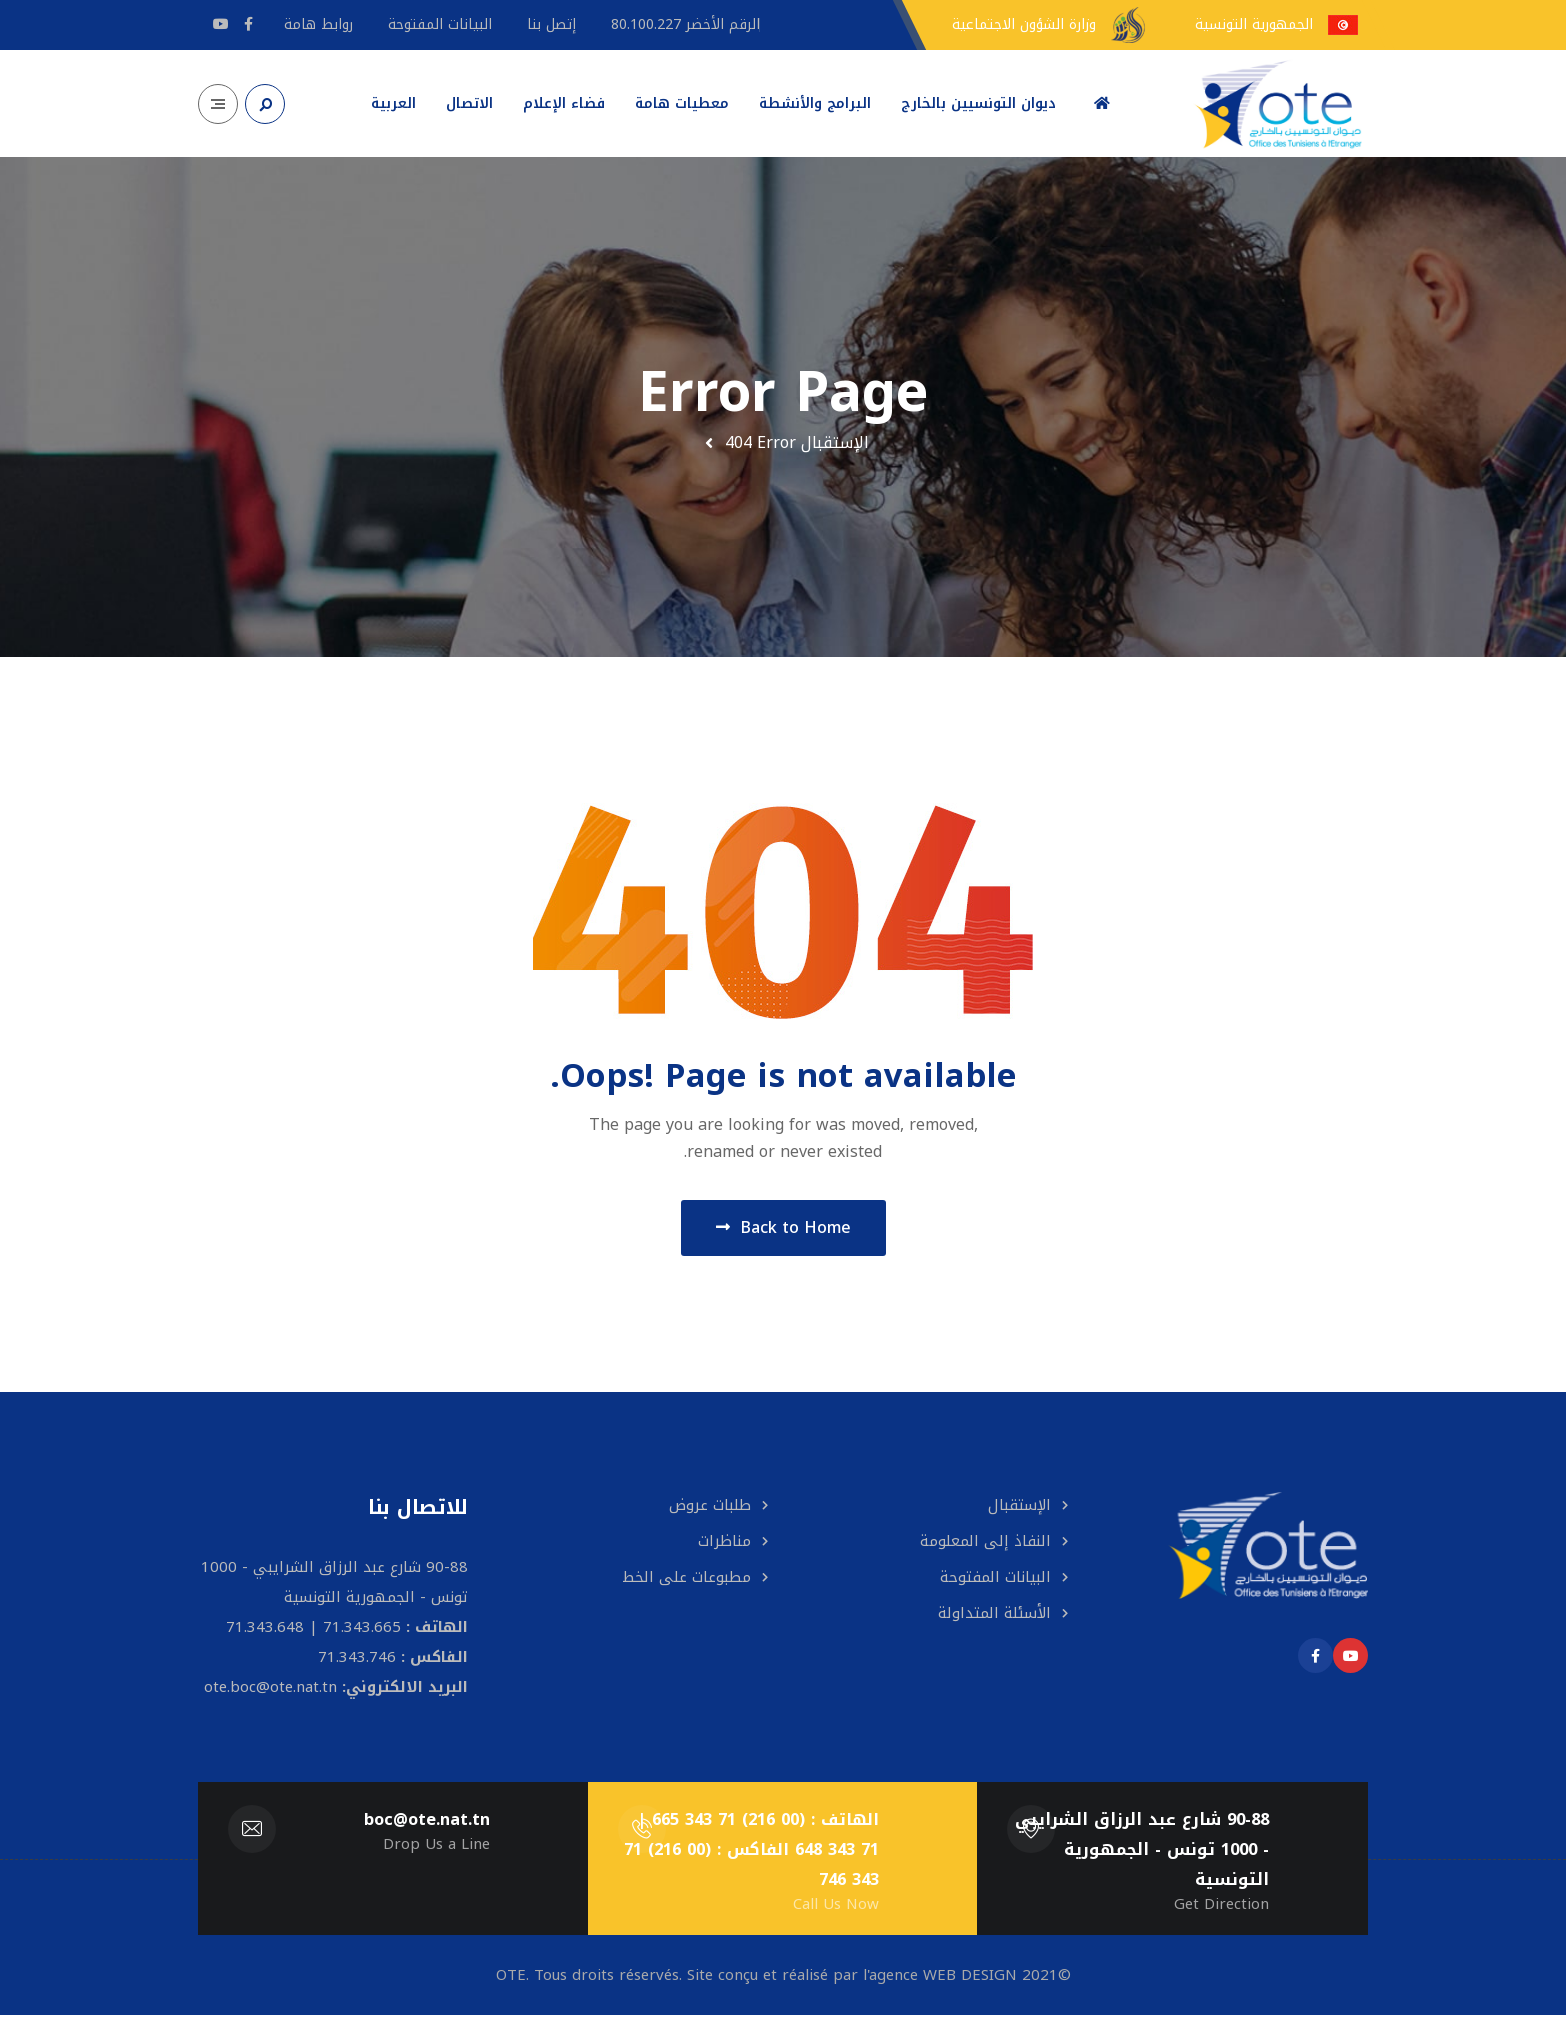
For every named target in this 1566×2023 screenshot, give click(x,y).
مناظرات (724, 1549)
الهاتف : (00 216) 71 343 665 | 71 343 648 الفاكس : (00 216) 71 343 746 (750, 1857)
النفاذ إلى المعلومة (985, 1549)
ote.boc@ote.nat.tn (270, 1695)
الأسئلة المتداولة (994, 1621)
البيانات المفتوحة (995, 1585)
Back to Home (783, 1231)
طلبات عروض (710, 1513)
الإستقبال (835, 442)
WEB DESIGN (970, 1983)
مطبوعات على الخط (686, 1585)
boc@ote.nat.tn (426, 1827)
